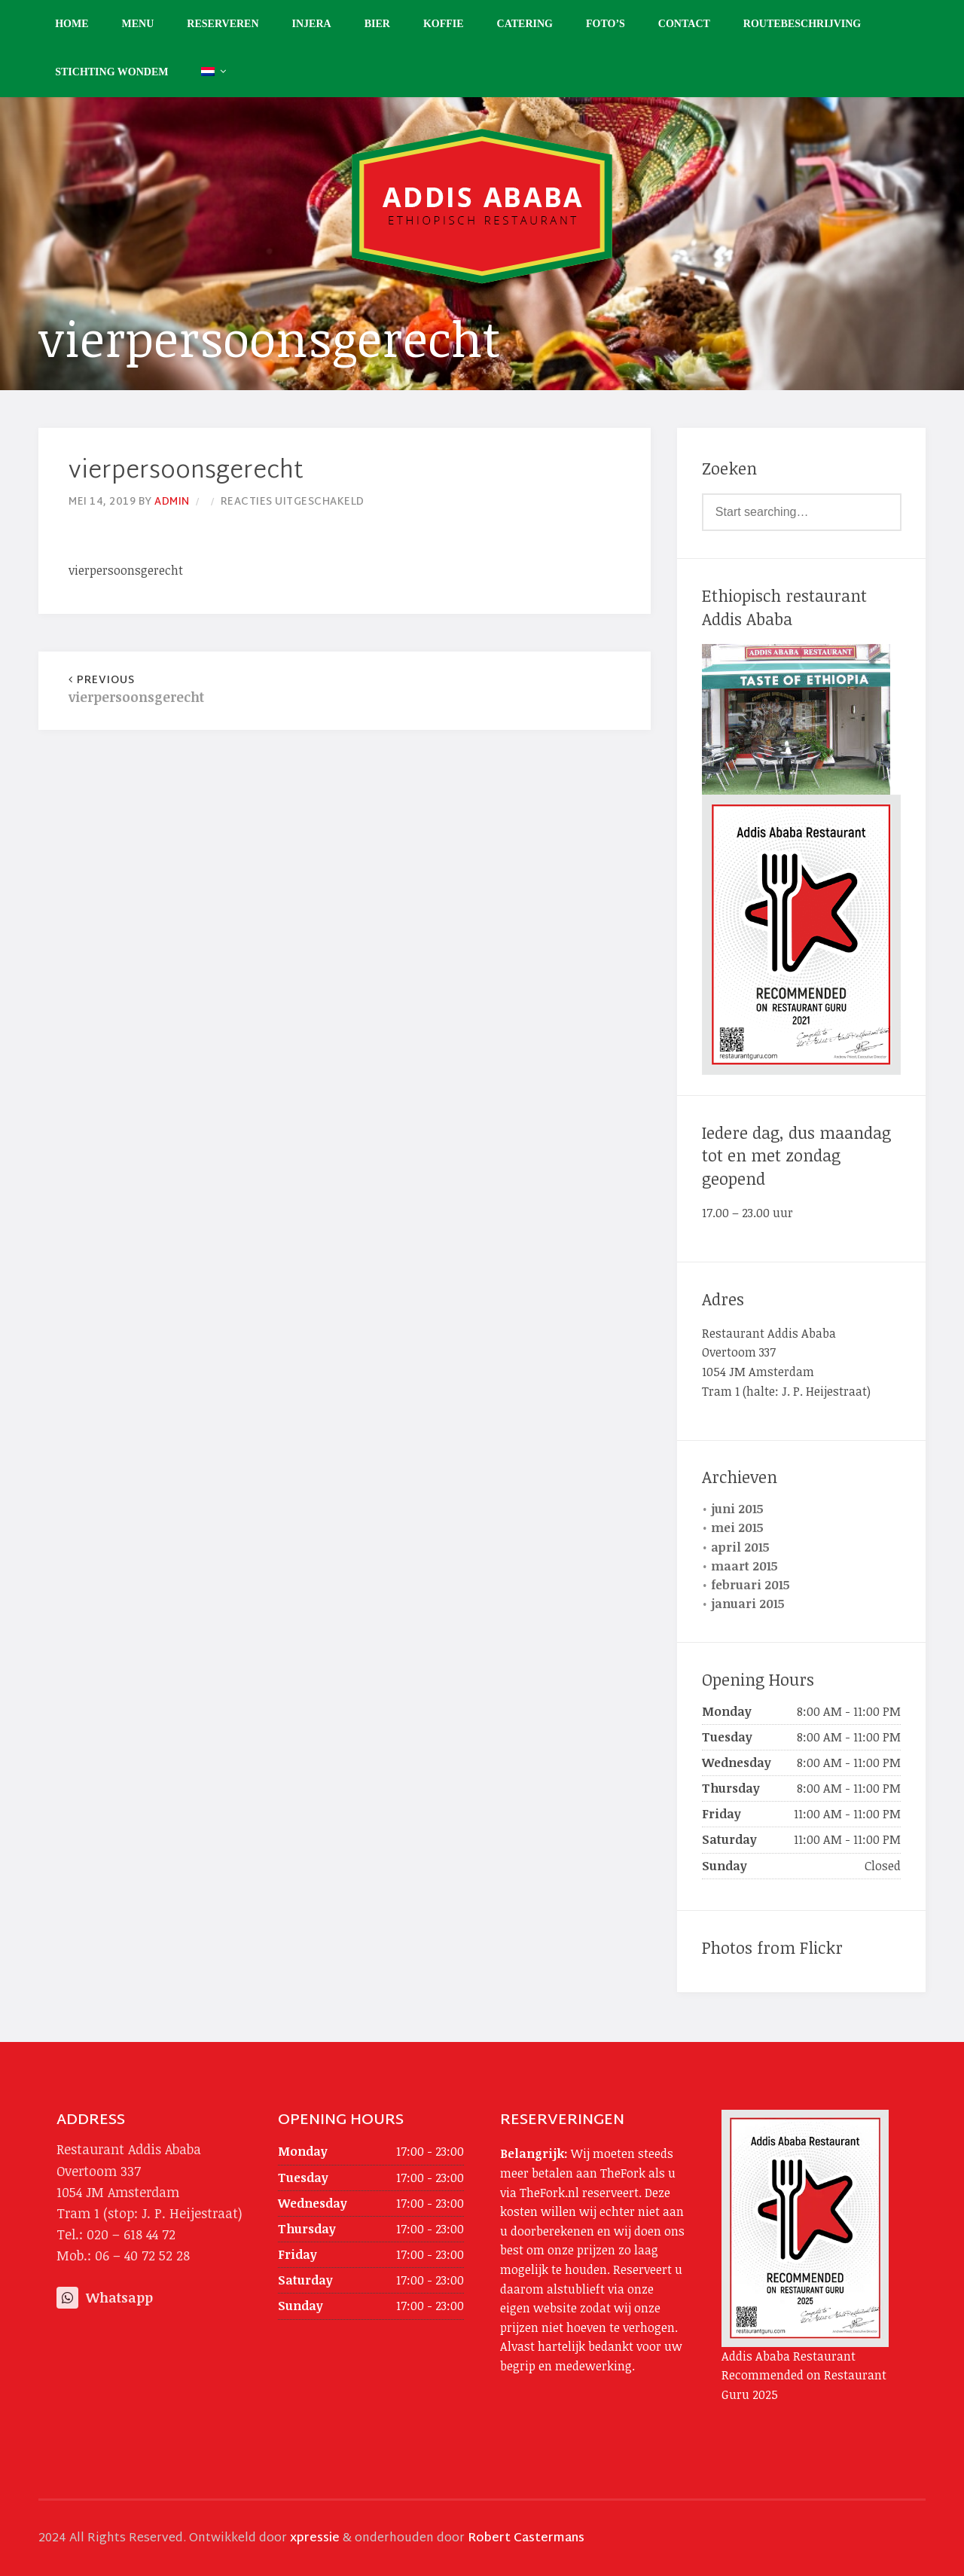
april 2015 (740, 1547)
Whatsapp (104, 2297)
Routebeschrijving (802, 23)
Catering (525, 23)
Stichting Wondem (111, 72)
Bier (377, 23)
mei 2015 (737, 1527)
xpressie (315, 2539)
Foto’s (605, 23)
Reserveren (222, 23)
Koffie (443, 23)
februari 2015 (750, 1584)
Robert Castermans (526, 2539)
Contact (684, 23)
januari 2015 (748, 1603)
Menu (138, 23)
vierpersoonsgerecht (206, 690)
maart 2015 (744, 1566)
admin (172, 502)
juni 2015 (737, 1508)
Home (71, 23)
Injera (311, 23)
